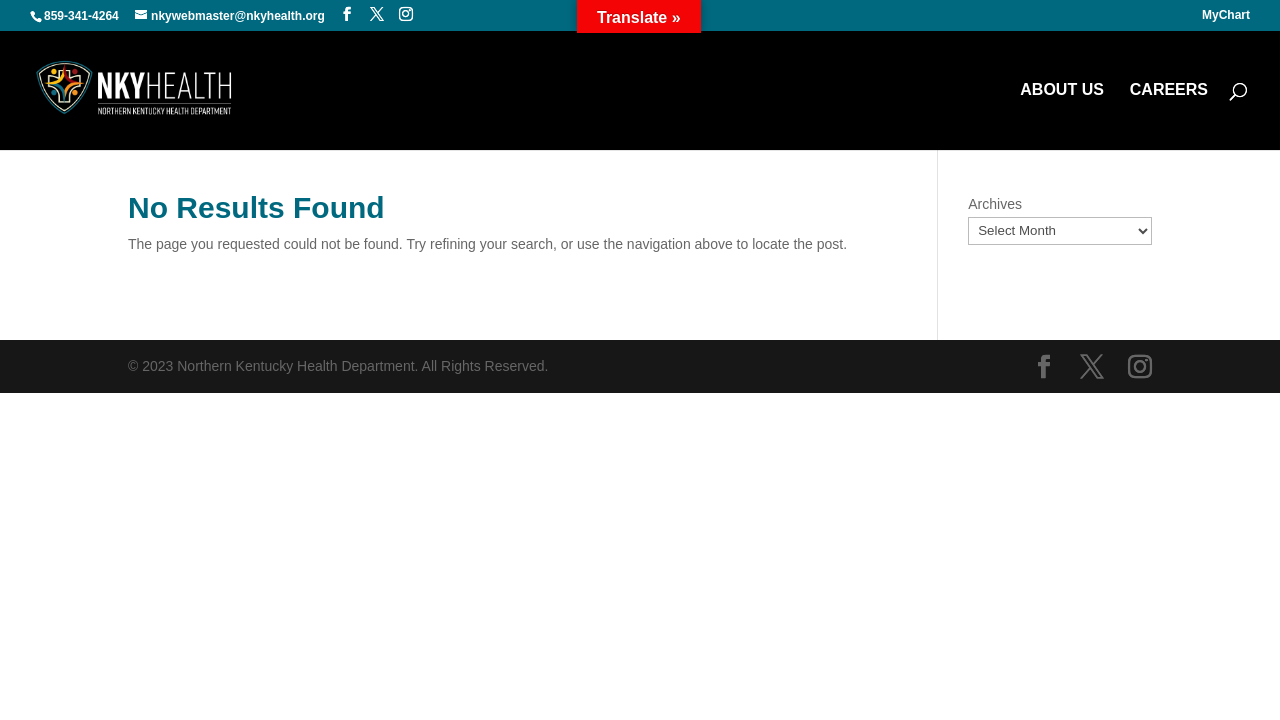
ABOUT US (1062, 90)
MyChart (1226, 15)
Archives (995, 204)
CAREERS (1169, 90)
